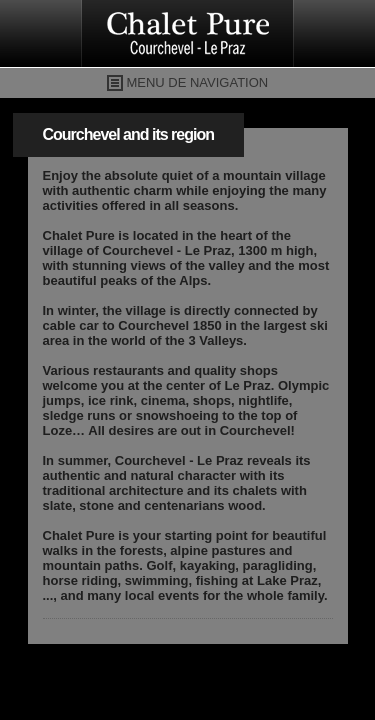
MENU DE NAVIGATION (197, 82)
